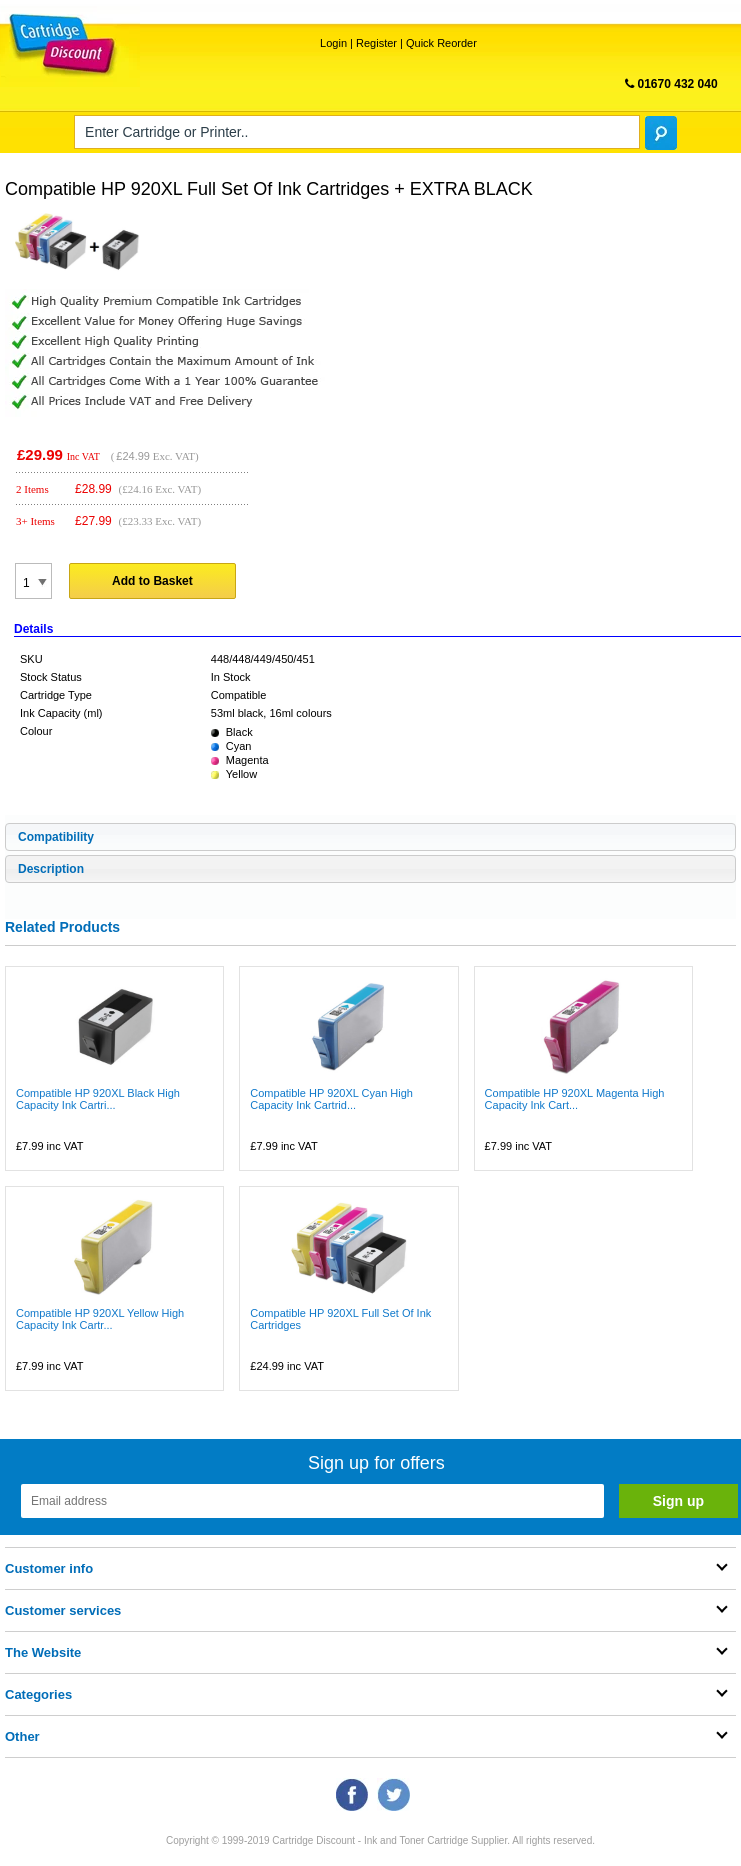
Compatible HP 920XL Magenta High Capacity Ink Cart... (575, 1099)
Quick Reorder (441, 43)
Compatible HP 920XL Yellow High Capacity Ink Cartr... (100, 1319)
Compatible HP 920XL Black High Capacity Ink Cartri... (98, 1099)
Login (333, 43)
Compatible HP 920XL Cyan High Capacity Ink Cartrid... (331, 1099)
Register (376, 43)
